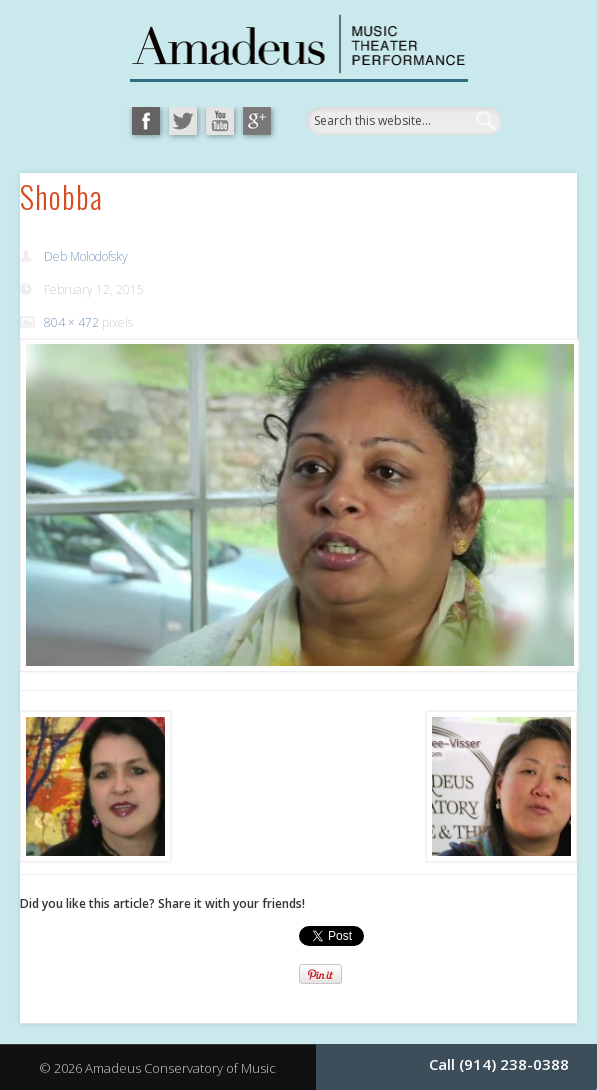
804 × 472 (71, 322)
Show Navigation (493, 224)
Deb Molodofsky (86, 256)
